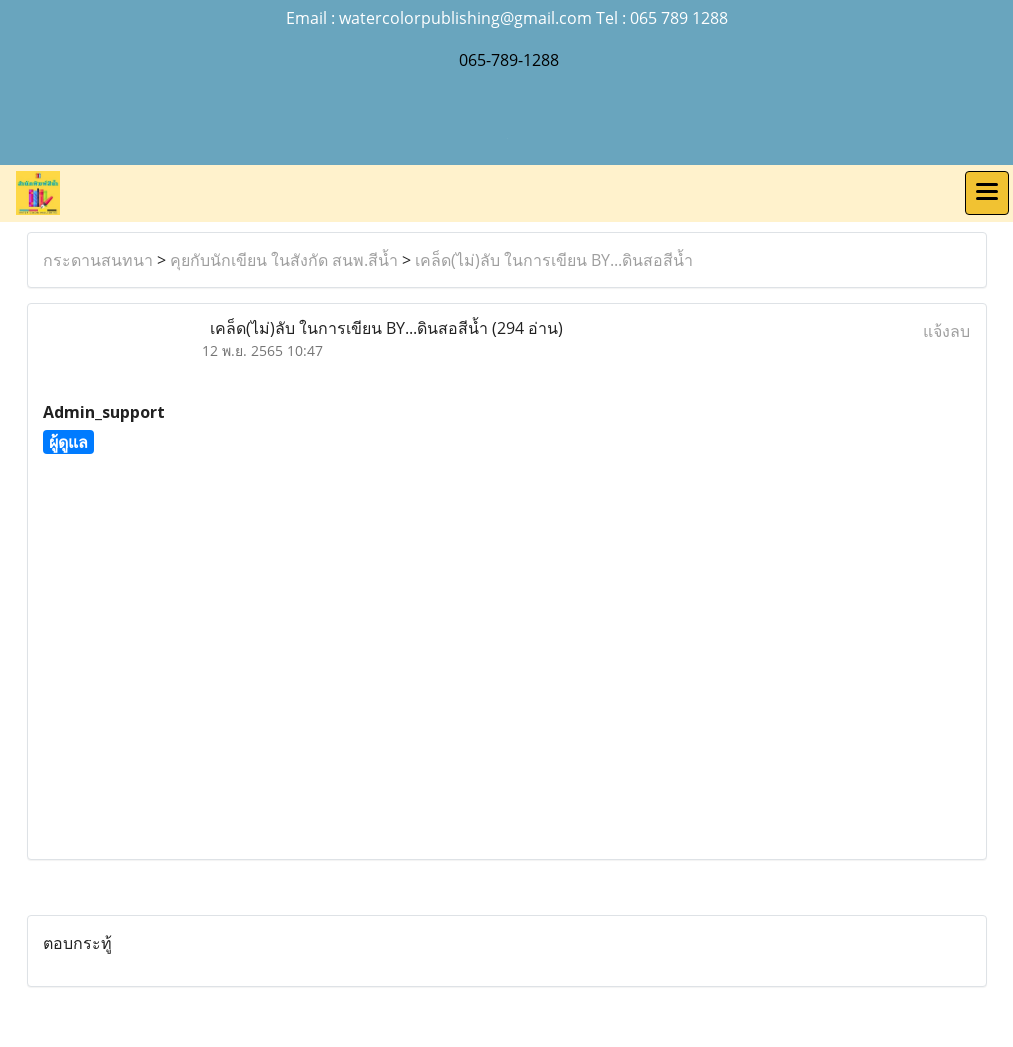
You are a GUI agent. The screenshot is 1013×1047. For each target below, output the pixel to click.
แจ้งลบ (946, 331)
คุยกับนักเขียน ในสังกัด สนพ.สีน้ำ (284, 260)
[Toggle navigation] (987, 193)
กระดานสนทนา (98, 260)
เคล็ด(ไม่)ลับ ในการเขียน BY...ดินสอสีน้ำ (554, 260)
